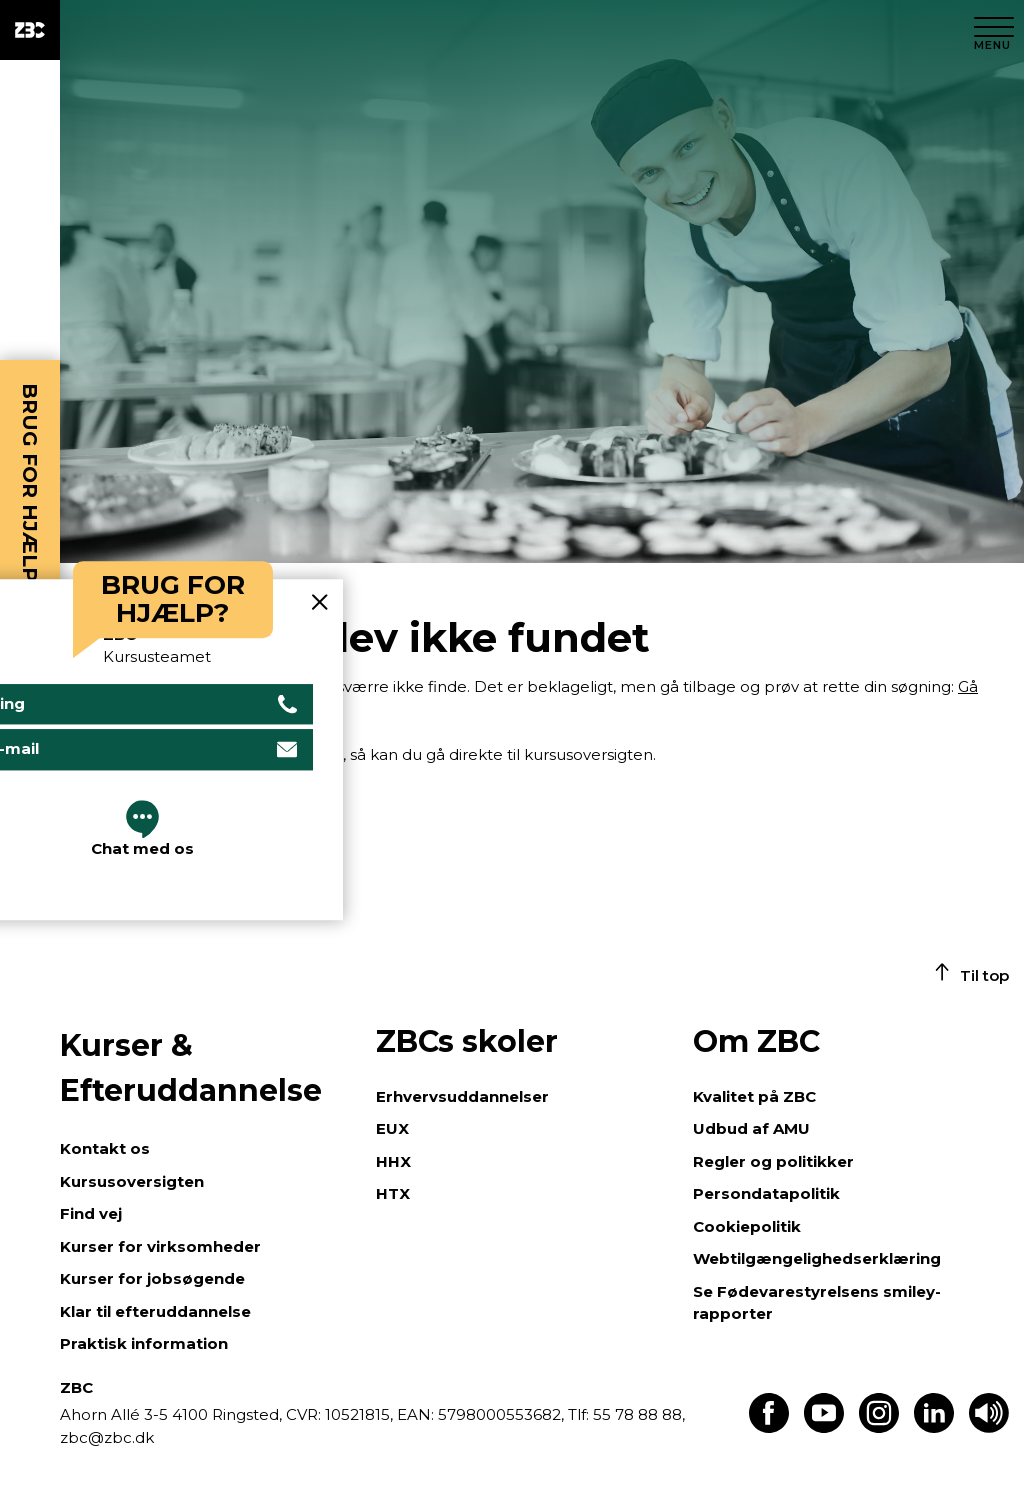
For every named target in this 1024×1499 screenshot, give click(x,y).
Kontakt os (105, 1148)
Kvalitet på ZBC (754, 1096)
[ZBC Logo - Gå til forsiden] (30, 30)
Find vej (91, 1213)
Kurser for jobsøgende (152, 1278)
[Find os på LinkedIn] (934, 1427)
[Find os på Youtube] (824, 1427)
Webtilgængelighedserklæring (817, 1258)
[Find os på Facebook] (769, 1427)
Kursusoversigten (132, 1181)
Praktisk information (144, 1343)
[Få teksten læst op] (989, 1427)
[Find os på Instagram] (879, 1427)
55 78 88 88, (637, 1414)
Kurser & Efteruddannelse (191, 1068)
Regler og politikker (773, 1161)
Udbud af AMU (751, 1128)
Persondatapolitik (766, 1193)
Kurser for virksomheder (160, 1246)
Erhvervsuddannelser (462, 1096)
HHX (393, 1161)
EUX (392, 1128)
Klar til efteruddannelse (155, 1311)
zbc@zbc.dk (107, 1437)
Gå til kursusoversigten (145, 806)
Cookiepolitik (747, 1226)
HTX (393, 1193)
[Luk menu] (994, 30)
